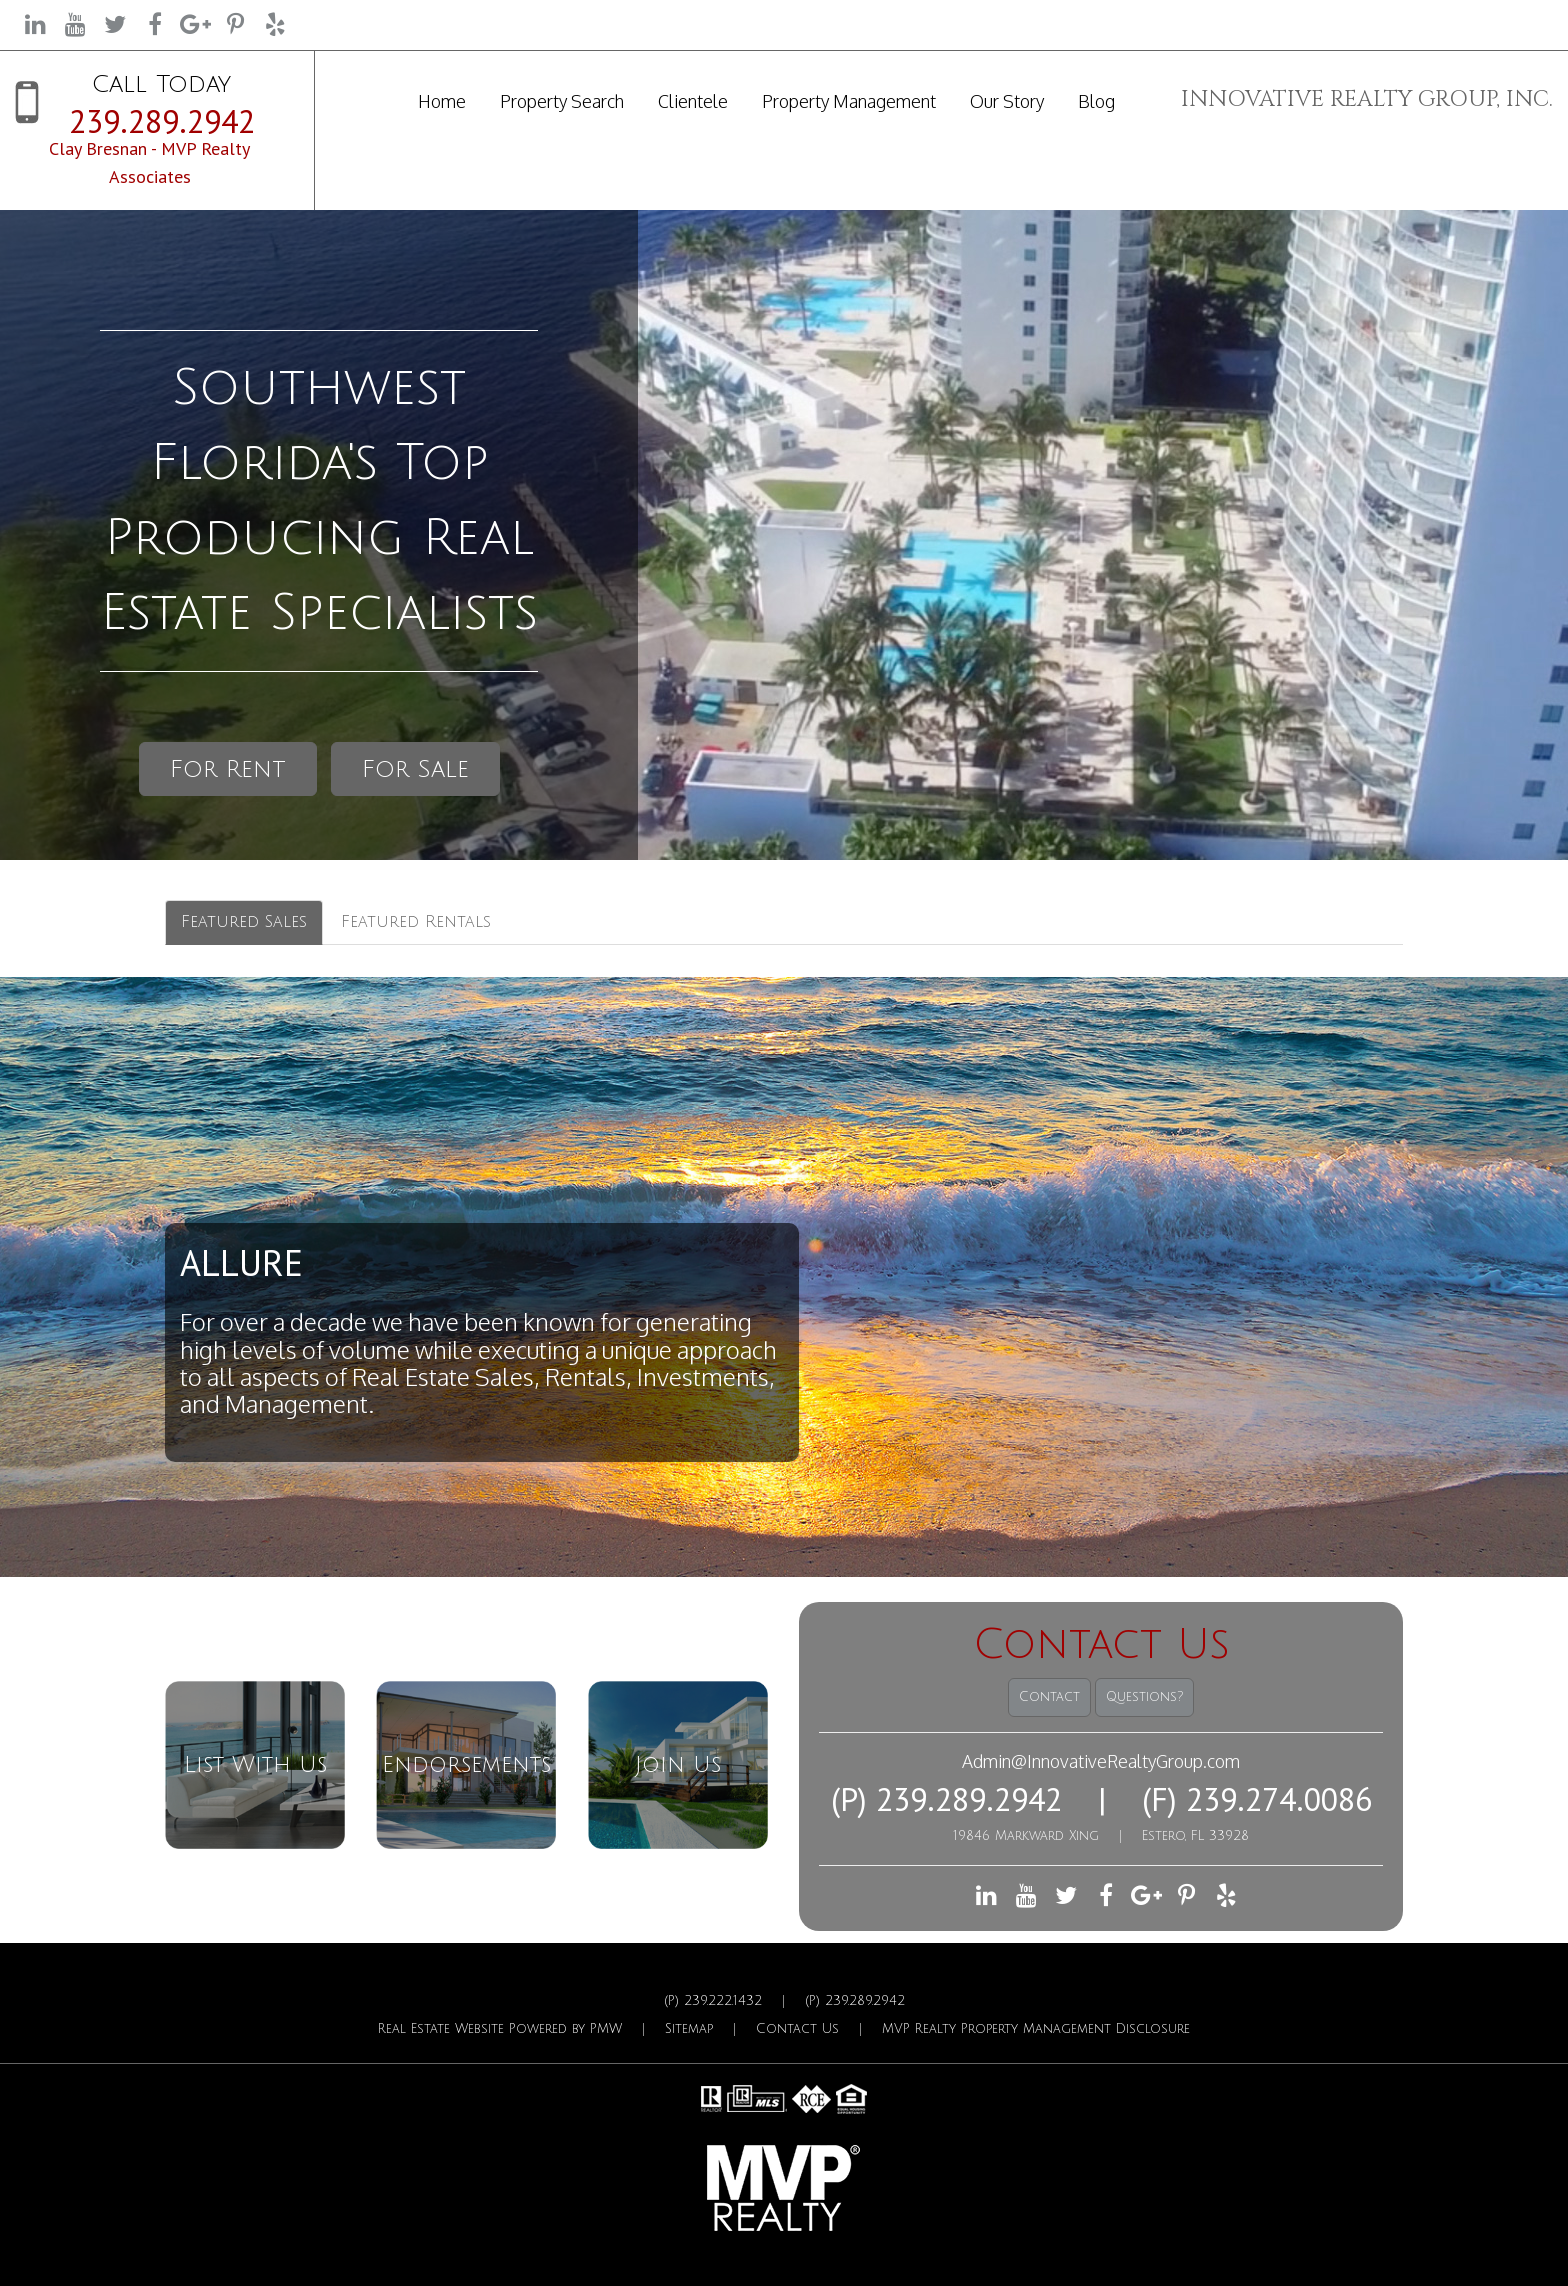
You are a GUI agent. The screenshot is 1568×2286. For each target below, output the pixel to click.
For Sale (415, 769)
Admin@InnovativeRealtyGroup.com (1101, 1761)
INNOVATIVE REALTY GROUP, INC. (1367, 99)
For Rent (228, 769)
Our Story (1007, 101)
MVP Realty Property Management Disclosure (1036, 2029)
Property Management (849, 101)
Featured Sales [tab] (244, 922)
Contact (1049, 1697)
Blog (1096, 101)
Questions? (1144, 1697)
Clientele (693, 101)
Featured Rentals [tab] (416, 922)
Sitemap (689, 2029)
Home (442, 101)
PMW (606, 2029)
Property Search (562, 101)
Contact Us (797, 2029)
